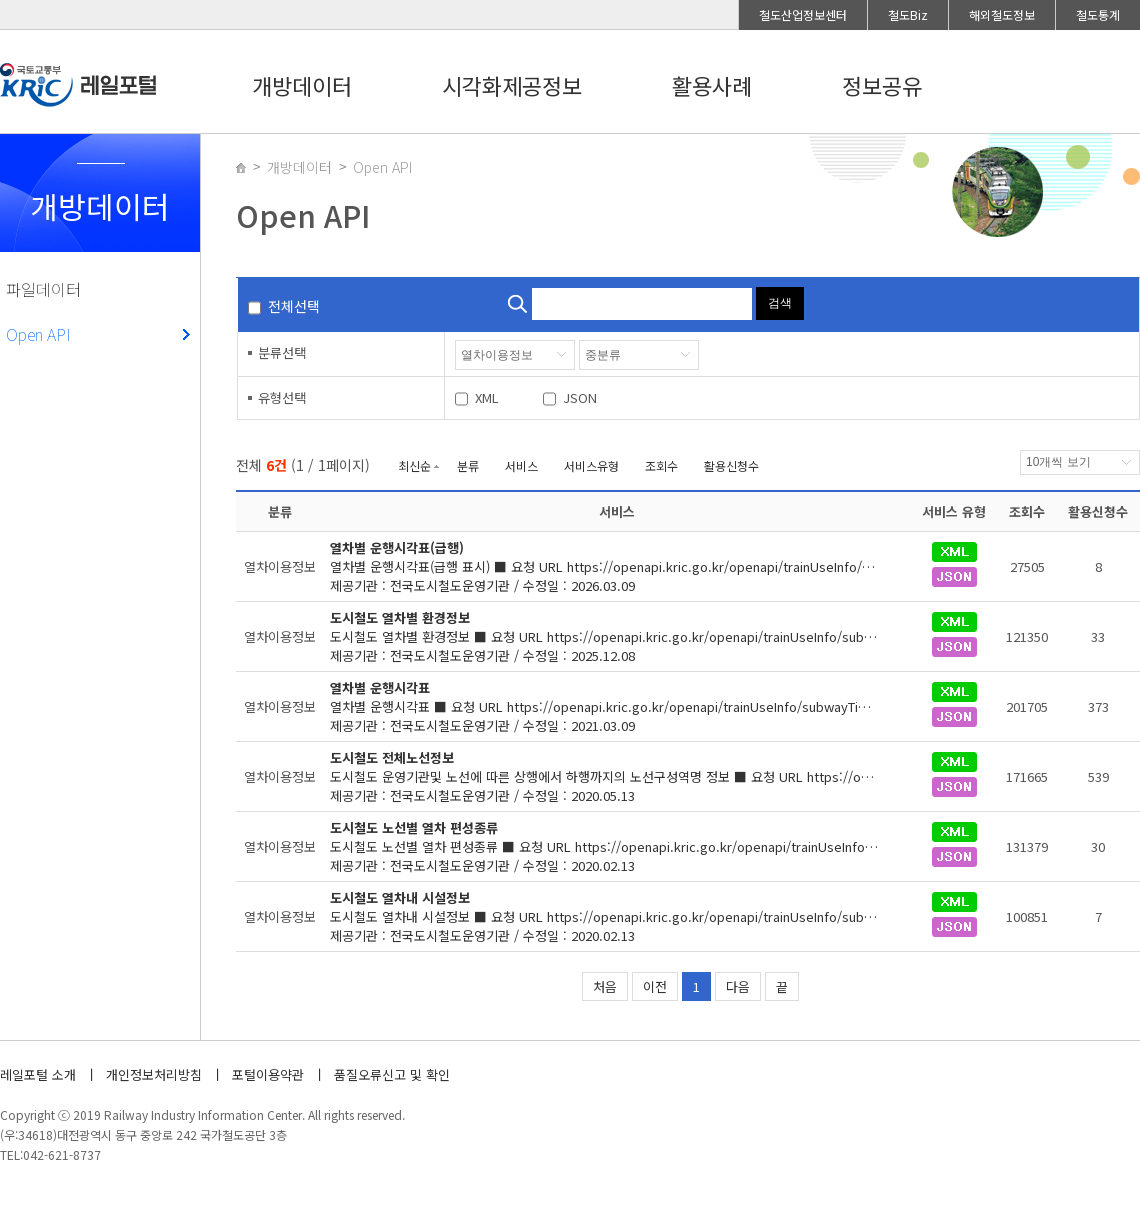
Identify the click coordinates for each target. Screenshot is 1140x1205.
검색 (780, 303)
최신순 (414, 465)
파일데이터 (43, 289)
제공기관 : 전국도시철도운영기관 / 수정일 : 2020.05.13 (617, 776)
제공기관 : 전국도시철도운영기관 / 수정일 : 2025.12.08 (617, 636)
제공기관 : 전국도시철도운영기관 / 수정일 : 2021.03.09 (617, 706)
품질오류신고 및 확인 (392, 1074)
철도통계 (1098, 14)
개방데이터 (302, 85)
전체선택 (294, 306)
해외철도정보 (1002, 14)
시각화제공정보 (512, 85)
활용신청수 (731, 465)
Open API (38, 334)
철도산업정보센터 (803, 14)
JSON (580, 397)
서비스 (521, 465)
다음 (738, 986)
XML (487, 397)
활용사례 (712, 85)
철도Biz (908, 14)
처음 (605, 986)
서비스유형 (591, 465)
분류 (468, 465)
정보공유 (882, 85)
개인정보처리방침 (154, 1074)
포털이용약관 (268, 1074)
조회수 (661, 465)
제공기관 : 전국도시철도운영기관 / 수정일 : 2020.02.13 (617, 846)
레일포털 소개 (38, 1074)
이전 (655, 986)
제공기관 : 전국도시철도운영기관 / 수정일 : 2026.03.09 (617, 566)
